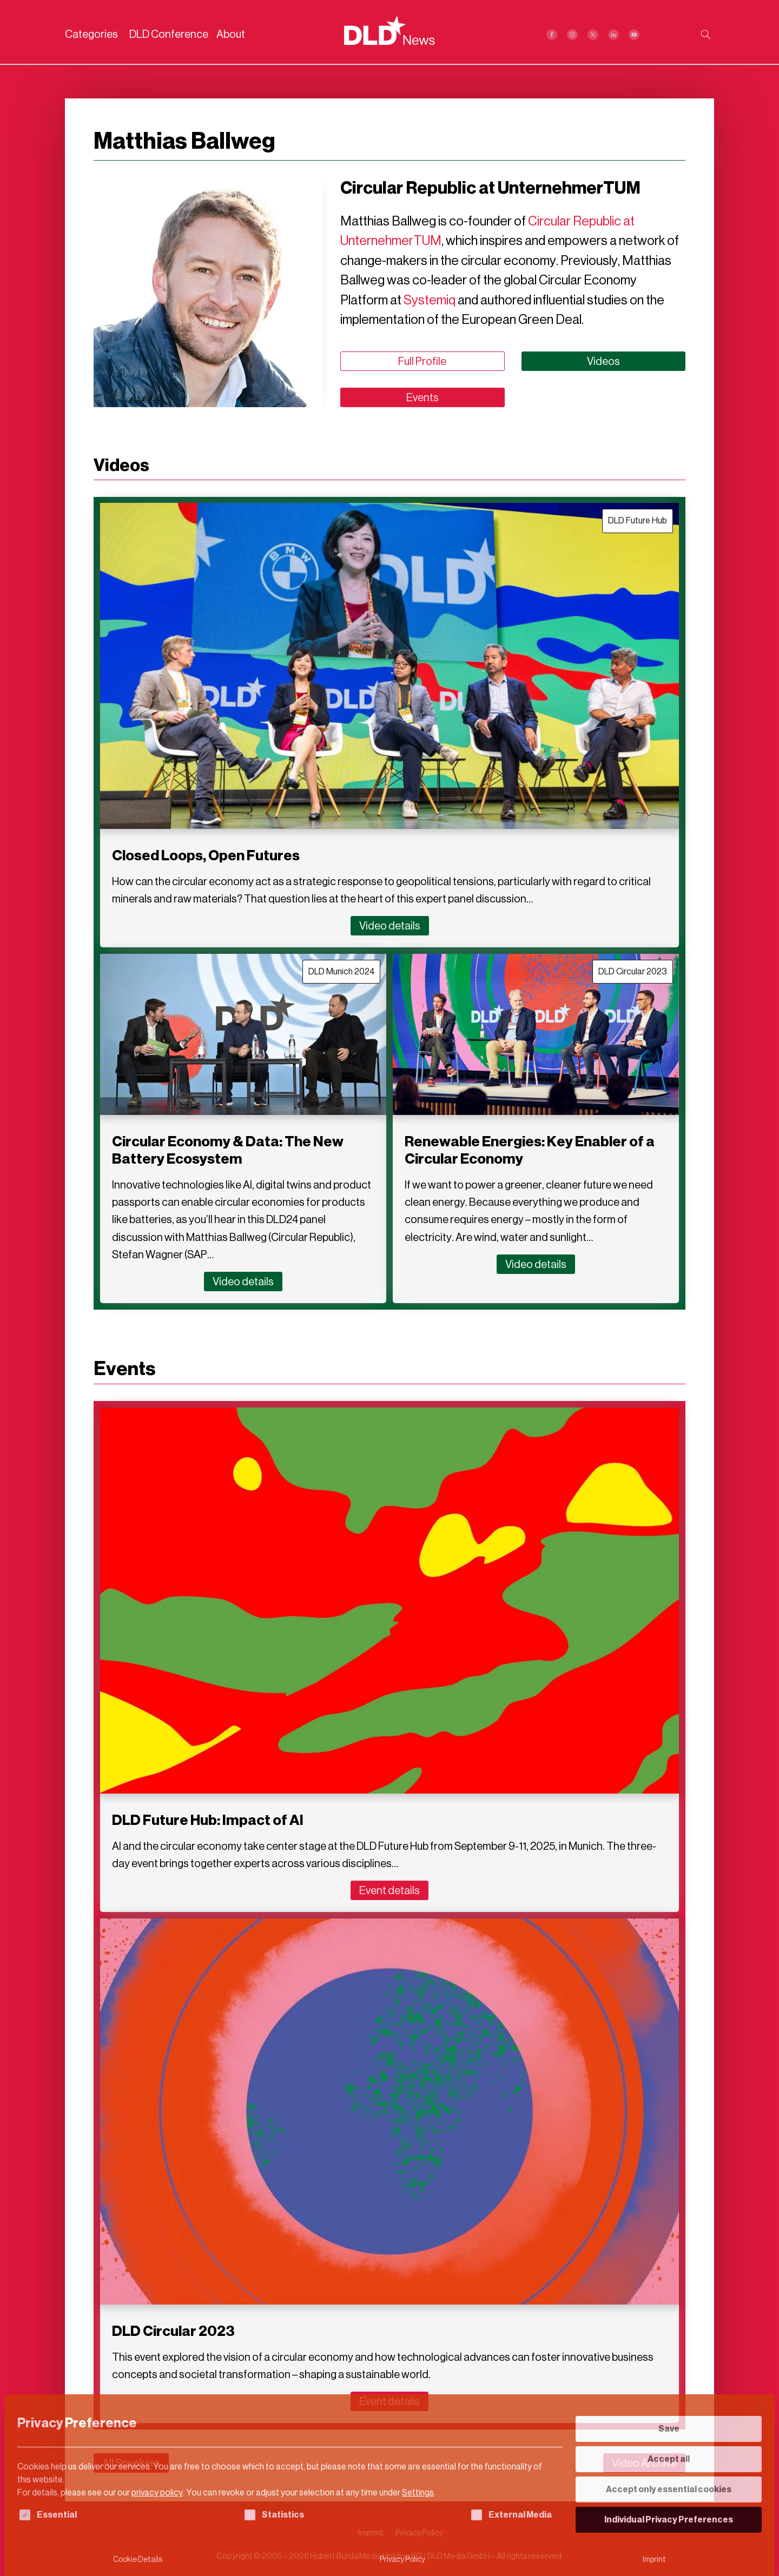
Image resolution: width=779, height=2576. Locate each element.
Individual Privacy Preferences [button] (668, 2519)
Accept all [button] (669, 2459)
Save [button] (668, 2429)
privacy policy (157, 2492)
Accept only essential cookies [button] (668, 2489)
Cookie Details (137, 2559)
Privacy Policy (402, 2559)
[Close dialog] (761, 2407)
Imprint (654, 2559)
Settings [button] (418, 2492)
